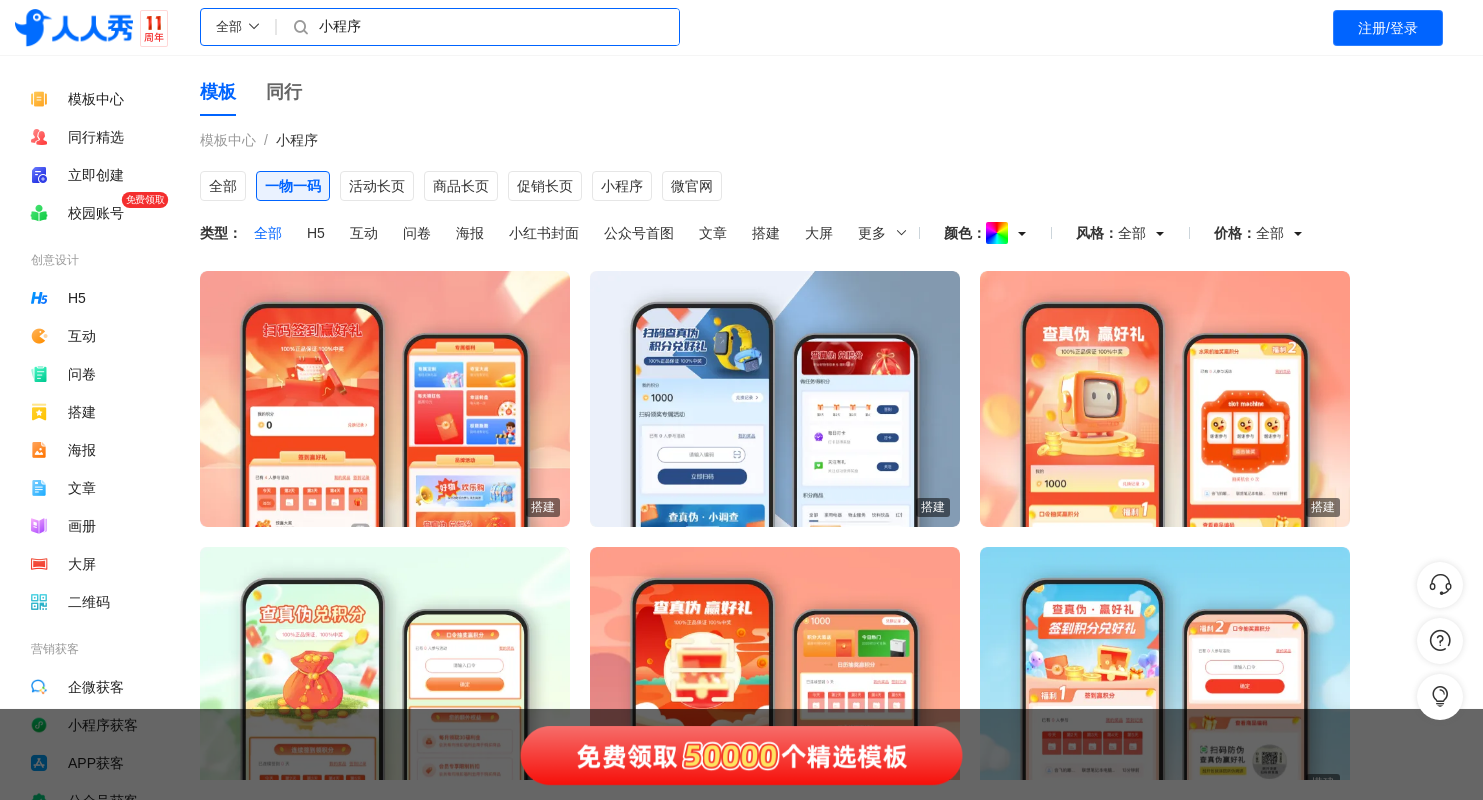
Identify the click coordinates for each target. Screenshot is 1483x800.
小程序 (297, 140)
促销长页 (545, 186)
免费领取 (145, 199)
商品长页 (461, 186)
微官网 (692, 186)
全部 (223, 186)
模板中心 (228, 140)
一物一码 (293, 186)
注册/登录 (1388, 28)
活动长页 (377, 186)
